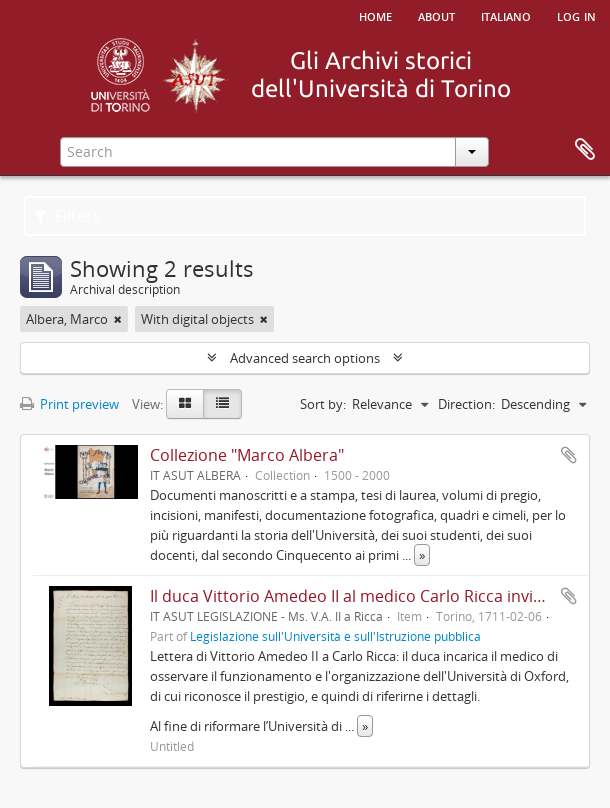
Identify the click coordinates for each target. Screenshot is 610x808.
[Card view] (185, 404)
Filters (67, 216)
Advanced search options (305, 358)
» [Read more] (422, 555)
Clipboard (585, 150)
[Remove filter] (118, 319)
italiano (506, 15)
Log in (576, 15)
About (436, 15)
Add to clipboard (569, 455)
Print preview (69, 404)
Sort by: (323, 404)
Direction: (466, 404)
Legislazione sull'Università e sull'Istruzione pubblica (335, 636)
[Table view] (222, 404)
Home (375, 15)
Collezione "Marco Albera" (247, 455)
